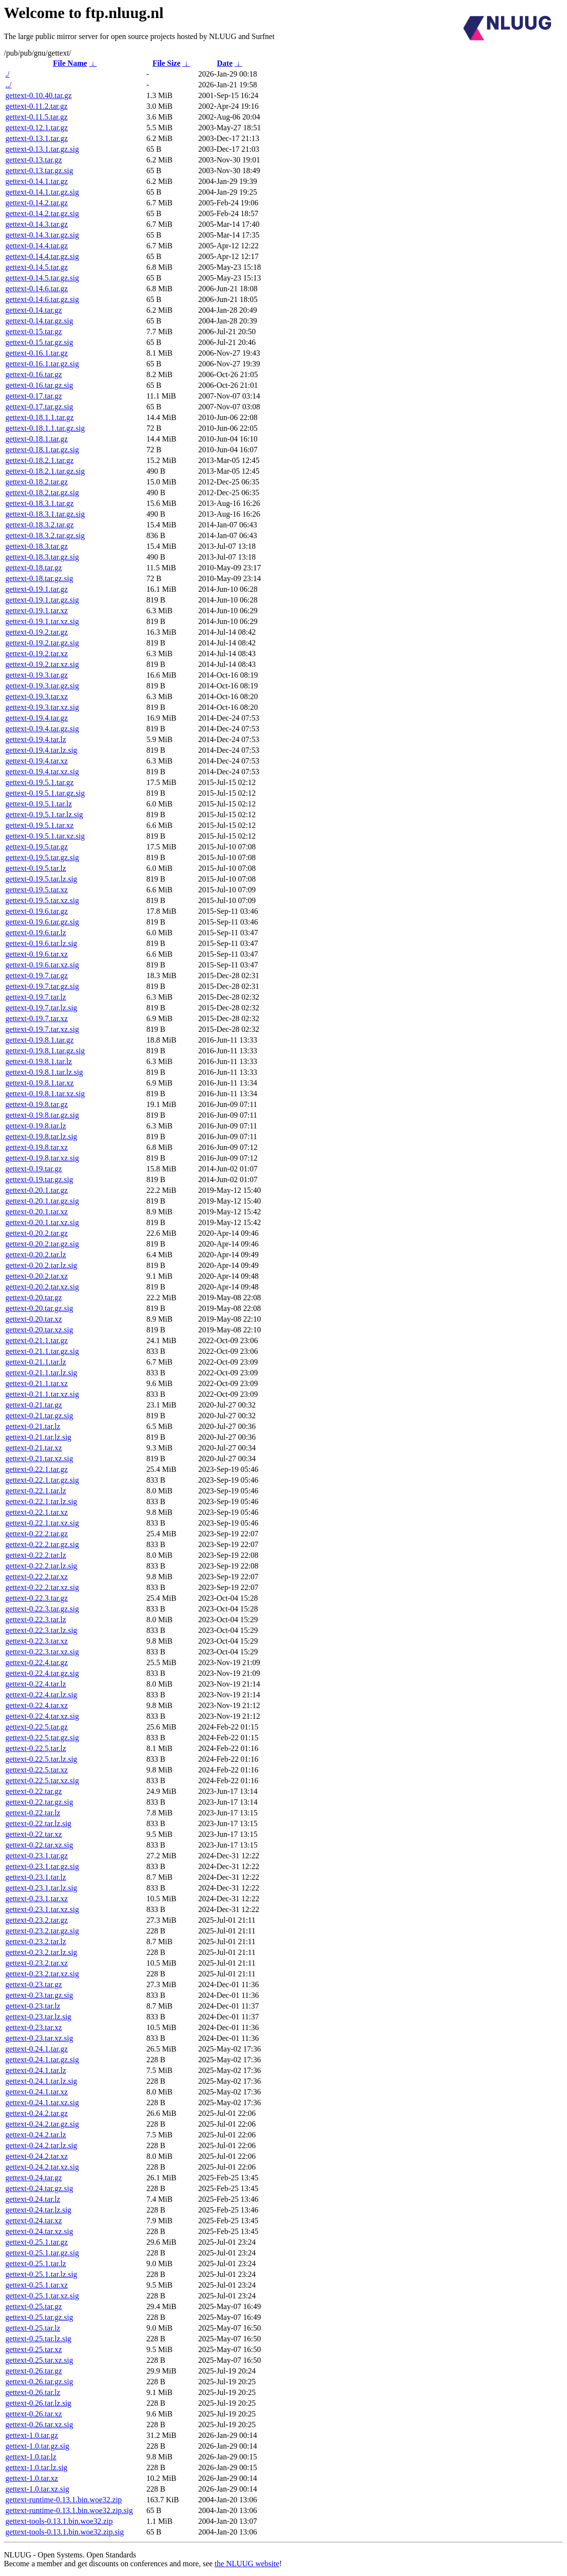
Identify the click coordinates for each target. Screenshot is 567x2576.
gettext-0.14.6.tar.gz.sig (42, 299)
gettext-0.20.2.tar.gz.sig (42, 1244)
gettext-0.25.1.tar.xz (36, 2285)
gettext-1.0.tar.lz (30, 2457)
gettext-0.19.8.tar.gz (36, 1104)
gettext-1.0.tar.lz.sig (36, 2467)
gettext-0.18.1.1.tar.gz (39, 417)
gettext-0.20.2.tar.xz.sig (42, 1287)
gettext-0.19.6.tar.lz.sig (41, 943)
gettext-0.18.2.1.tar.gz (39, 460)
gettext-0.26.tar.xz (33, 2414)
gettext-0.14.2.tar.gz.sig (42, 213)
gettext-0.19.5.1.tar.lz (38, 804)
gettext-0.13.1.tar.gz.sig (42, 149)
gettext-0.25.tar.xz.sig (39, 2360)
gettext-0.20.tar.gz (33, 1297)
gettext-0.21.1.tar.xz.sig (42, 1394)
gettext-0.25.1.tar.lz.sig (41, 2274)
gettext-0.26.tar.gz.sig (39, 2381)
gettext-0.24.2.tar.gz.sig (42, 2124)
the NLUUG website (247, 2563)
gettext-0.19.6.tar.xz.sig (42, 965)
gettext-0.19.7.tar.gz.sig (42, 986)
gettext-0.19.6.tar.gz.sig (42, 922)
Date (225, 63)
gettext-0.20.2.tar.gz (36, 1233)
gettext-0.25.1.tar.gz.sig (42, 2253)
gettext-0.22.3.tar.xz (36, 1641)
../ (8, 84)
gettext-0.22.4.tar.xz (36, 1705)
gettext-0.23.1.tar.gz (36, 1856)
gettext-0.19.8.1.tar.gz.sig (45, 1050)
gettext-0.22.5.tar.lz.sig (41, 1759)
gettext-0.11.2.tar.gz (36, 106)
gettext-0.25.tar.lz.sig (38, 2338)
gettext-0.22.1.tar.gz (36, 1469)
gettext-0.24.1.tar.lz (35, 2070)
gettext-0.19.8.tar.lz (35, 1126)
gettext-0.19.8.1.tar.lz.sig (44, 1072)
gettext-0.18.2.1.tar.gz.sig (45, 471)
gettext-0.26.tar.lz (32, 2392)
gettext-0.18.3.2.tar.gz (39, 525)
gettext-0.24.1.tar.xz (36, 2092)
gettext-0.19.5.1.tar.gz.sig (45, 793)
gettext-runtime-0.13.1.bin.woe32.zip (63, 2500)
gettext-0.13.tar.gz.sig (39, 170)
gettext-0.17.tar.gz (33, 396)
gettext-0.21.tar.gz (33, 1405)
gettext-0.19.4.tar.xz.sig (42, 771)
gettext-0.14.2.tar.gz (36, 203)
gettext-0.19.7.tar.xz (36, 1018)
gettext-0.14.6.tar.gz (36, 288)
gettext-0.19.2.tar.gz (36, 632)
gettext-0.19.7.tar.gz (36, 975)
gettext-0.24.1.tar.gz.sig (42, 2059)
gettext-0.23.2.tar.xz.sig (42, 1974)
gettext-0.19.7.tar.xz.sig (42, 1029)
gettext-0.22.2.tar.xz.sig (42, 1587)
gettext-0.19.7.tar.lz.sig (41, 1008)
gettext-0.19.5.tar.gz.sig (42, 857)
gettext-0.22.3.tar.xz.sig (42, 1652)
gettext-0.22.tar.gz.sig (39, 1802)
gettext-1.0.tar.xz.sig (37, 2489)
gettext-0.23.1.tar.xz (36, 1898)
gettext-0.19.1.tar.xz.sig (42, 621)
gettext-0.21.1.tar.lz (35, 1362)
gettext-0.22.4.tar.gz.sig (42, 1673)
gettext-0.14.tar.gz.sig (39, 321)
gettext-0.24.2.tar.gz (36, 2113)
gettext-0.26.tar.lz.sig (38, 2403)
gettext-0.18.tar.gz (33, 568)
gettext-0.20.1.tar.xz (36, 1212)
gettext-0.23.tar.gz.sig (39, 1995)
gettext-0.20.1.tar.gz (36, 1190)
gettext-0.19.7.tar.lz (35, 997)
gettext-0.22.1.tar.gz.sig (42, 1480)
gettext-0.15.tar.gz (33, 331)
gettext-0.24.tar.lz (32, 2199)
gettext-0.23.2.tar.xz (36, 1963)
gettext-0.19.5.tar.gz (36, 847)
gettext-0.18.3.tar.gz (36, 546)
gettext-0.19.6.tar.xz (36, 954)
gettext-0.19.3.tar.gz (36, 675)
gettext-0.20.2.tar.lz (35, 1254)
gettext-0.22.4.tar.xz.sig (42, 1716)
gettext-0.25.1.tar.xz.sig (42, 2296)
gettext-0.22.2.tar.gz (36, 1534)
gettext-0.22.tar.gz (33, 1791)
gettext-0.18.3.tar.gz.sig (42, 557)
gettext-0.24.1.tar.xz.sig (42, 2102)
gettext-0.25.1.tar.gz (36, 2242)
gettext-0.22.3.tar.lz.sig (41, 1630)
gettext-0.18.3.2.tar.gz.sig (45, 535)
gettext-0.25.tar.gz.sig (39, 2317)
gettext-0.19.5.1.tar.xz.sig (45, 836)
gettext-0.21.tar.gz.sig (39, 1415)
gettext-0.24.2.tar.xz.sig (42, 2167)
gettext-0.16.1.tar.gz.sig (42, 364)
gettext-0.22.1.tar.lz (35, 1491)
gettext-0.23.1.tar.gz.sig (42, 1866)
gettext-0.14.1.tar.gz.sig (42, 192)
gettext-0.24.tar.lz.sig (38, 2210)
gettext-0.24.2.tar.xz (36, 2156)
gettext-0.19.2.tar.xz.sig (42, 664)
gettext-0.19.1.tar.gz (36, 589)
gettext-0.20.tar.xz (33, 1319)
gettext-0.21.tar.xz (33, 1448)
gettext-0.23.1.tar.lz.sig (41, 1888)
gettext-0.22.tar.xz (33, 1834)
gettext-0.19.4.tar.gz (36, 718)
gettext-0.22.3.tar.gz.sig (42, 1609)
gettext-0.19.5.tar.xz (36, 890)
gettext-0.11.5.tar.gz (36, 117)
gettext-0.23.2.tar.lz (35, 1941)
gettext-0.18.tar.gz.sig (39, 578)
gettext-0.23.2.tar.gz (36, 1920)
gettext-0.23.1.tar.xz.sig (42, 1909)
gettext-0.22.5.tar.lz (35, 1748)
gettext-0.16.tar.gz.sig (39, 385)
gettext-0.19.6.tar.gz (36, 911)
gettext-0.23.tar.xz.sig (39, 2038)
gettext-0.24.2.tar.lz (35, 2135)
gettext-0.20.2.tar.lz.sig (41, 1265)
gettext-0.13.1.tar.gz (36, 138)
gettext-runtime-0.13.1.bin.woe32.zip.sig (69, 2510)
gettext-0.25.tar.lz (32, 2328)
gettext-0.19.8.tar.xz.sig (42, 1158)
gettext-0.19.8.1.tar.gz (39, 1040)
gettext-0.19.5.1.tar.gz (39, 782)
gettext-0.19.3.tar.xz (36, 696)
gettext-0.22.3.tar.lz (35, 1619)
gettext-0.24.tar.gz (33, 2178)
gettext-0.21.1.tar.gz (36, 1340)
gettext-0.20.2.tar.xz (36, 1276)
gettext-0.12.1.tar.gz (36, 127)
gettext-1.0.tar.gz (31, 2435)
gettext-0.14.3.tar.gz (36, 224)
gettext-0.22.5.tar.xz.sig (42, 1780)
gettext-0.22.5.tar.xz (36, 1770)
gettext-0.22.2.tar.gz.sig (42, 1544)
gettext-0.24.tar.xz (33, 2220)
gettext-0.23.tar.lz (32, 2006)
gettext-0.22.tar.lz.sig (38, 1823)
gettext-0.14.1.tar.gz (36, 181)
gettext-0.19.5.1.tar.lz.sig (44, 814)
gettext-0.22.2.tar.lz (35, 1555)
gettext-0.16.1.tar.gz (36, 353)
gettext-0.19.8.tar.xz (36, 1147)
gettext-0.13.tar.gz (33, 160)
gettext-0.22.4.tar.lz (35, 1684)
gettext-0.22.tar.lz (32, 1813)
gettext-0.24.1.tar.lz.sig (41, 2081)
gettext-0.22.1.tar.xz (36, 1512)
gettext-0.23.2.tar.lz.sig (41, 1952)
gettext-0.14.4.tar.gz (36, 246)
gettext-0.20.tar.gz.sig (39, 1308)
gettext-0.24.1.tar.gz (36, 2049)
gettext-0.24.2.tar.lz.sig (41, 2145)
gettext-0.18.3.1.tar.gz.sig (45, 514)
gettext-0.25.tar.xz (33, 2349)
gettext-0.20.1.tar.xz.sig (42, 1222)
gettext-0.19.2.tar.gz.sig (42, 643)
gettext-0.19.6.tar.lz (35, 932)
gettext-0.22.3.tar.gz (36, 1598)
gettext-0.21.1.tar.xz (36, 1383)
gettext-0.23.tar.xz (33, 2027)
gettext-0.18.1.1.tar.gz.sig (45, 428)
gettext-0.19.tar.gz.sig (39, 1179)
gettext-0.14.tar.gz (33, 310)
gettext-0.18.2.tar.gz (36, 482)
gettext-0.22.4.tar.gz (36, 1662)
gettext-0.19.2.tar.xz (36, 653)
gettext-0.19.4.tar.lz (35, 739)
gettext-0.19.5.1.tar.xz (39, 825)
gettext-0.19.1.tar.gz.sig (42, 600)
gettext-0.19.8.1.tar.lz (38, 1061)
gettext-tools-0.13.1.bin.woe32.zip (59, 2521)
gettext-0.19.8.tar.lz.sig (41, 1136)
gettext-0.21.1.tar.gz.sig (42, 1351)
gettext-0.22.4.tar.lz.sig (41, 1694)
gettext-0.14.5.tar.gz (36, 267)
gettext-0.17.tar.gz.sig (39, 406)
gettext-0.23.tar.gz (33, 1984)
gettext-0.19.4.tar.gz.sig (42, 728)
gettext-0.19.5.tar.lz (35, 868)
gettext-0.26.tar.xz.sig (39, 2424)
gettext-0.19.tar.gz (33, 1169)
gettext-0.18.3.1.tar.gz (39, 503)
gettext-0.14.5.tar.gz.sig (42, 278)
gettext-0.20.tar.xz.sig (39, 1330)
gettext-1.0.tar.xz (31, 2478)
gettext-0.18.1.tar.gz (36, 439)
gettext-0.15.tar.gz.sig (39, 342)
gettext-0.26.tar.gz (33, 2371)
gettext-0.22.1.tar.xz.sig (42, 1523)
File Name (70, 63)
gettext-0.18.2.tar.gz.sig (42, 492)
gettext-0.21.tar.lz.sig (38, 1437)
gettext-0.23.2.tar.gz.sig (42, 1931)
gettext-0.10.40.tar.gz (38, 95)
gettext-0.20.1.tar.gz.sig (42, 1201)
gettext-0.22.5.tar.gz (36, 1727)
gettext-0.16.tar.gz (33, 374)
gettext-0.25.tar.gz (33, 2306)
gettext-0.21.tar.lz (32, 1426)
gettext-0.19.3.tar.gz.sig (42, 686)
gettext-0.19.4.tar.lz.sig (41, 750)
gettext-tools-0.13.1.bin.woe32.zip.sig (64, 2532)
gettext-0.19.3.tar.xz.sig (42, 707)
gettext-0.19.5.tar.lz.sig (41, 879)
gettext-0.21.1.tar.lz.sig (41, 1372)
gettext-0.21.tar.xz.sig (39, 1458)
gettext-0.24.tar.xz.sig (39, 2231)
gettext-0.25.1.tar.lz (35, 2263)
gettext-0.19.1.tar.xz (36, 610)
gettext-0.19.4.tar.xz (36, 761)
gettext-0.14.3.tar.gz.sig (42, 235)
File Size (166, 63)
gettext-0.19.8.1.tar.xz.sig (45, 1093)
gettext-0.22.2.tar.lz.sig (41, 1566)
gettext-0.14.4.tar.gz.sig (42, 256)
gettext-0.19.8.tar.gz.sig (42, 1115)
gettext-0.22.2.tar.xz (36, 1576)
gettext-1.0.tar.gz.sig (37, 2446)
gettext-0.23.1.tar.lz (35, 1877)
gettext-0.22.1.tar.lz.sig (41, 1501)
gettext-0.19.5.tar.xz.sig (42, 900)
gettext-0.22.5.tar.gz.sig (42, 1737)
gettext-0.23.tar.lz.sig (38, 2016)
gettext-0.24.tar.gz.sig (39, 2188)
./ (7, 74)
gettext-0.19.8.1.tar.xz (39, 1083)
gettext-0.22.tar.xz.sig (39, 1845)
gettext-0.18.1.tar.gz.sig (42, 449)
